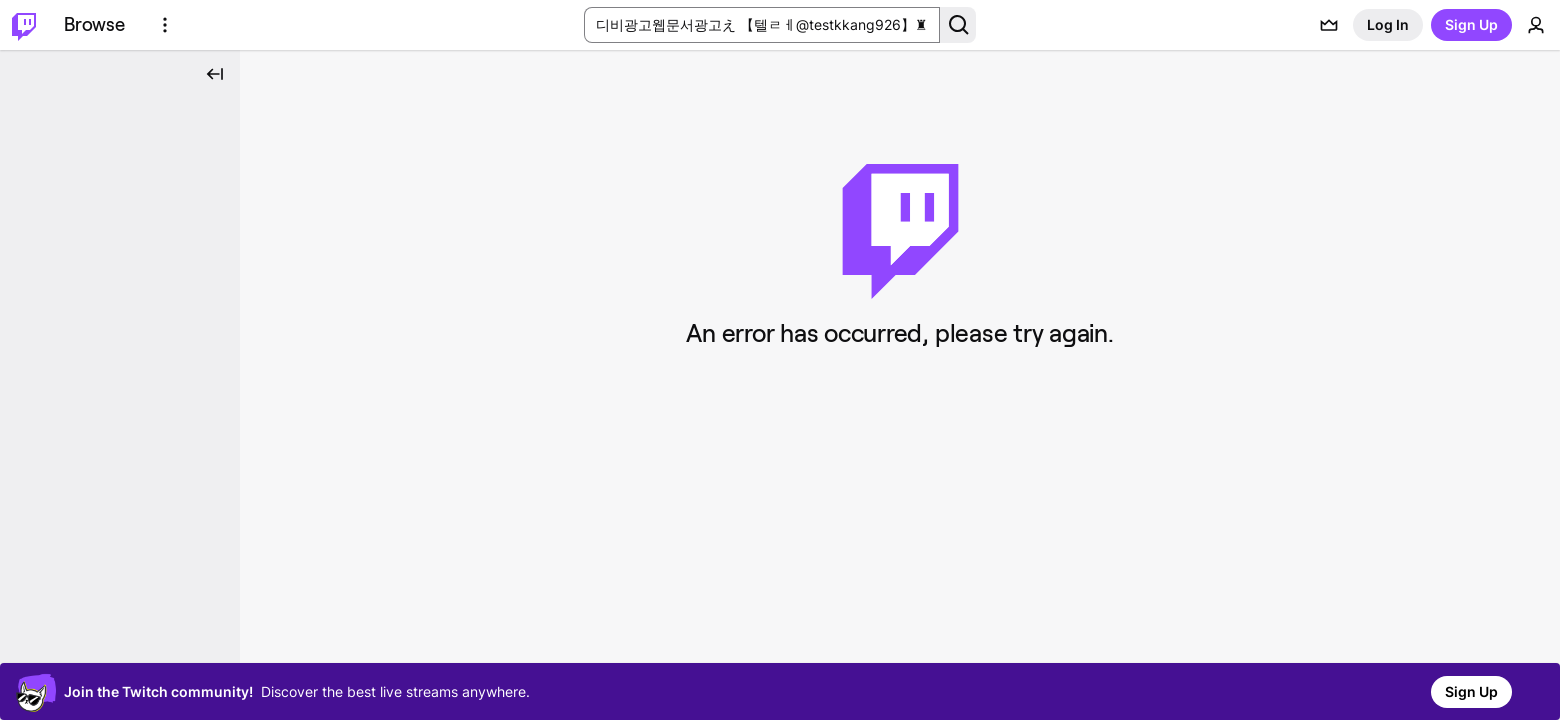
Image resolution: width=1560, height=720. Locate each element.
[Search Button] (958, 25)
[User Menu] (1536, 25)
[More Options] (165, 25)
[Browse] (94, 25)
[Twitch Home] (24, 25)
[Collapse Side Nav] (215, 74)
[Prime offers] (1329, 25)
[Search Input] (762, 25)
